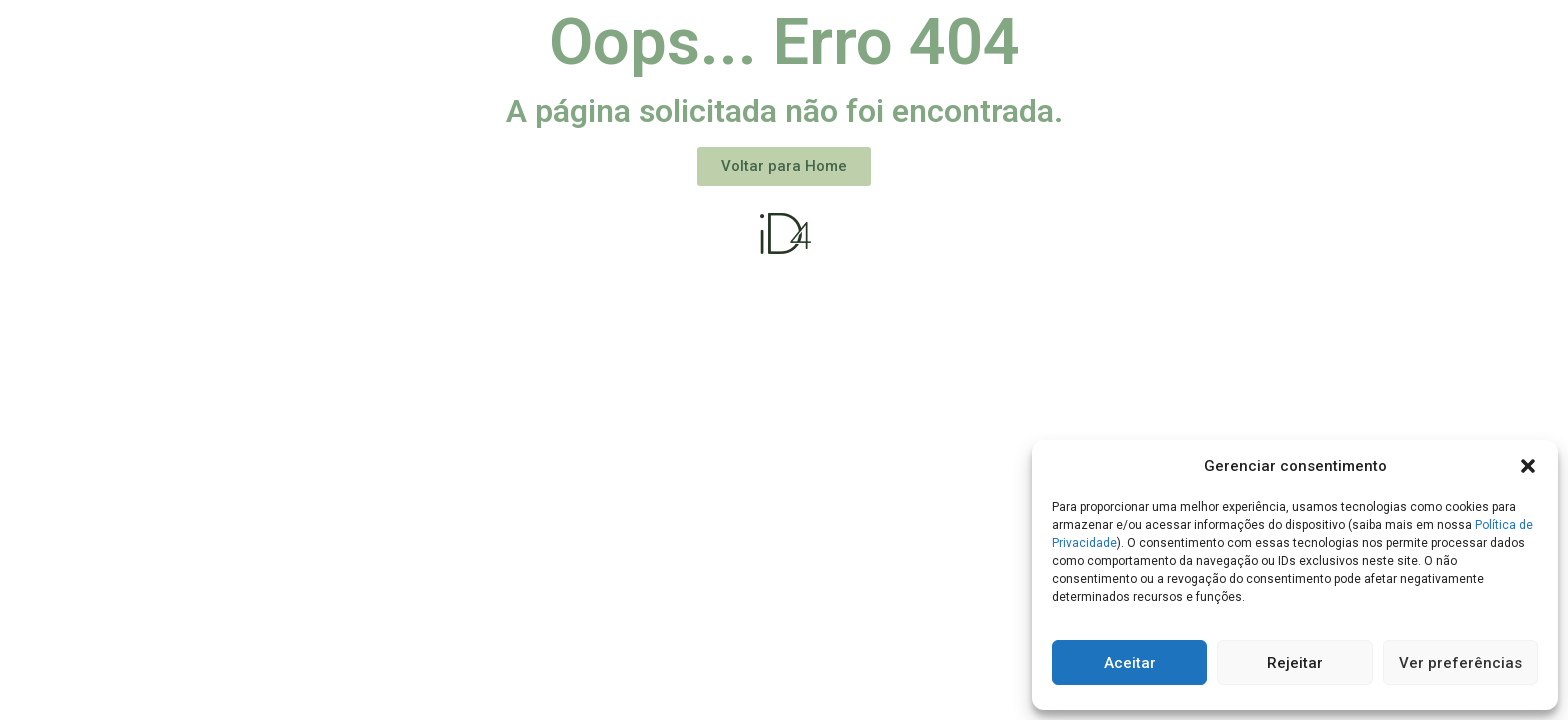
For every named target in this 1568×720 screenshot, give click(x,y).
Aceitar (1130, 663)
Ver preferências (1460, 663)
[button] (1528, 466)
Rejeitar (1295, 663)
